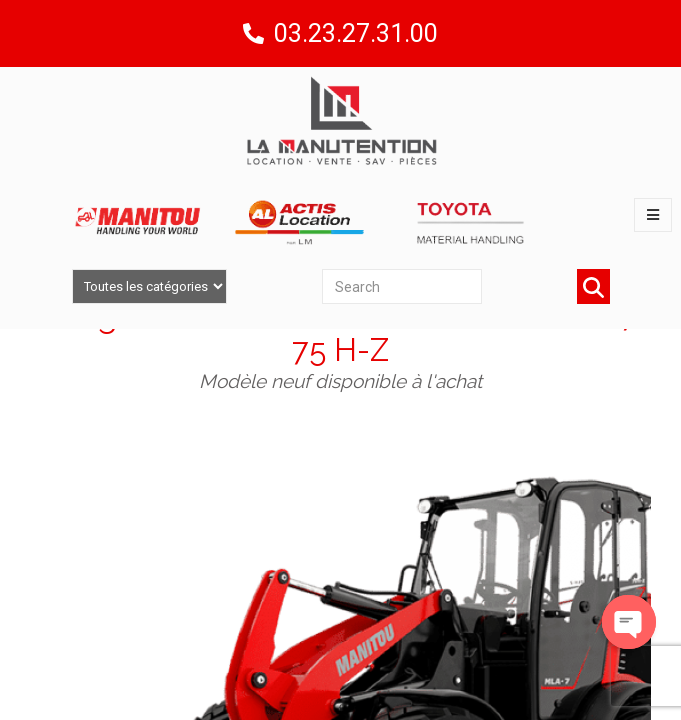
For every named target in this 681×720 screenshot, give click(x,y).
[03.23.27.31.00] (253, 33)
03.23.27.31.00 (356, 33)
